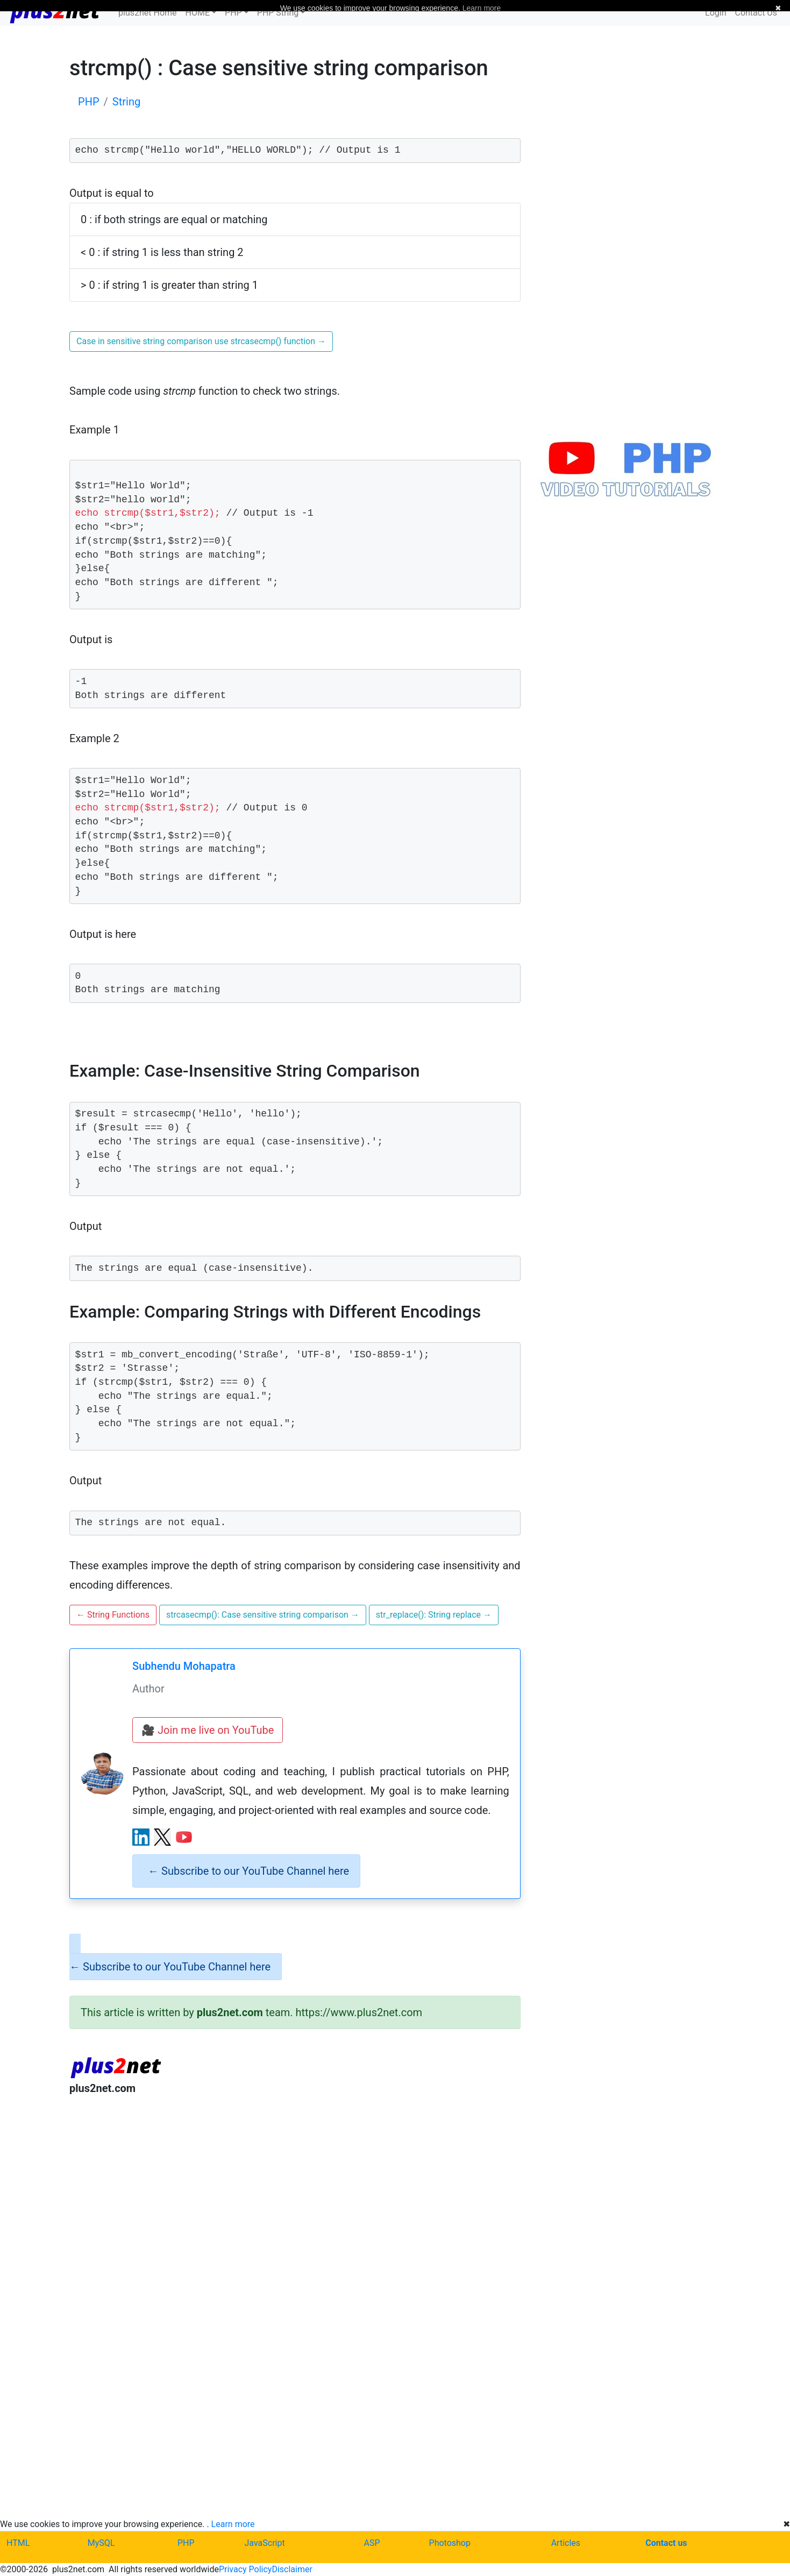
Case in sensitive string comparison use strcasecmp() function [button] (201, 341)
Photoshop (450, 2543)
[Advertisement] (295, 2192)
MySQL (101, 2543)
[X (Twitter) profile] (162, 1837)
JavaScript (265, 2543)
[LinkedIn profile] (141, 1837)
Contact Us (756, 13)
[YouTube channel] (184, 1837)
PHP (186, 2543)
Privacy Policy (245, 2569)
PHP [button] (233, 13)
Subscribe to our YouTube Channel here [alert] (248, 1871)
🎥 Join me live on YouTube (207, 1730)
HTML (18, 2543)
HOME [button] (198, 13)
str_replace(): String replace (434, 1615)
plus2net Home (147, 13)
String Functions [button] (113, 1615)
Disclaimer (292, 2569)
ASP (372, 2543)
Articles (565, 2543)
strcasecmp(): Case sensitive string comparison (262, 1615)
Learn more (233, 2524)
